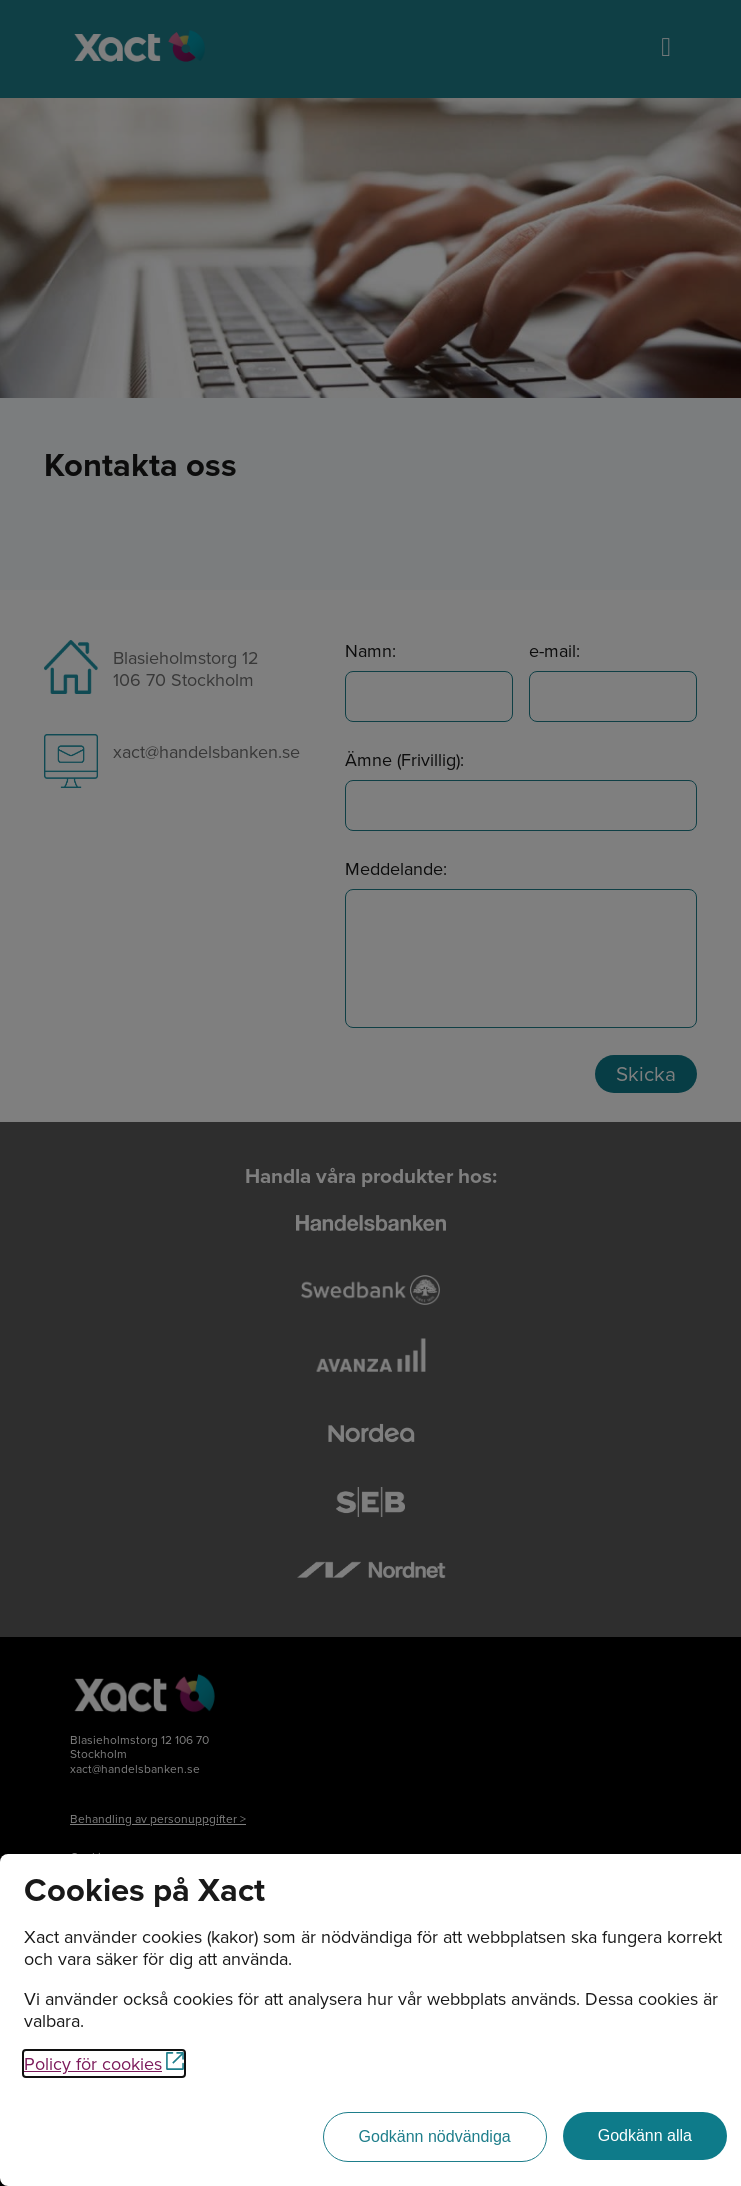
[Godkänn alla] (645, 2136)
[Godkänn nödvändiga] (435, 2137)
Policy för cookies (104, 2063)
